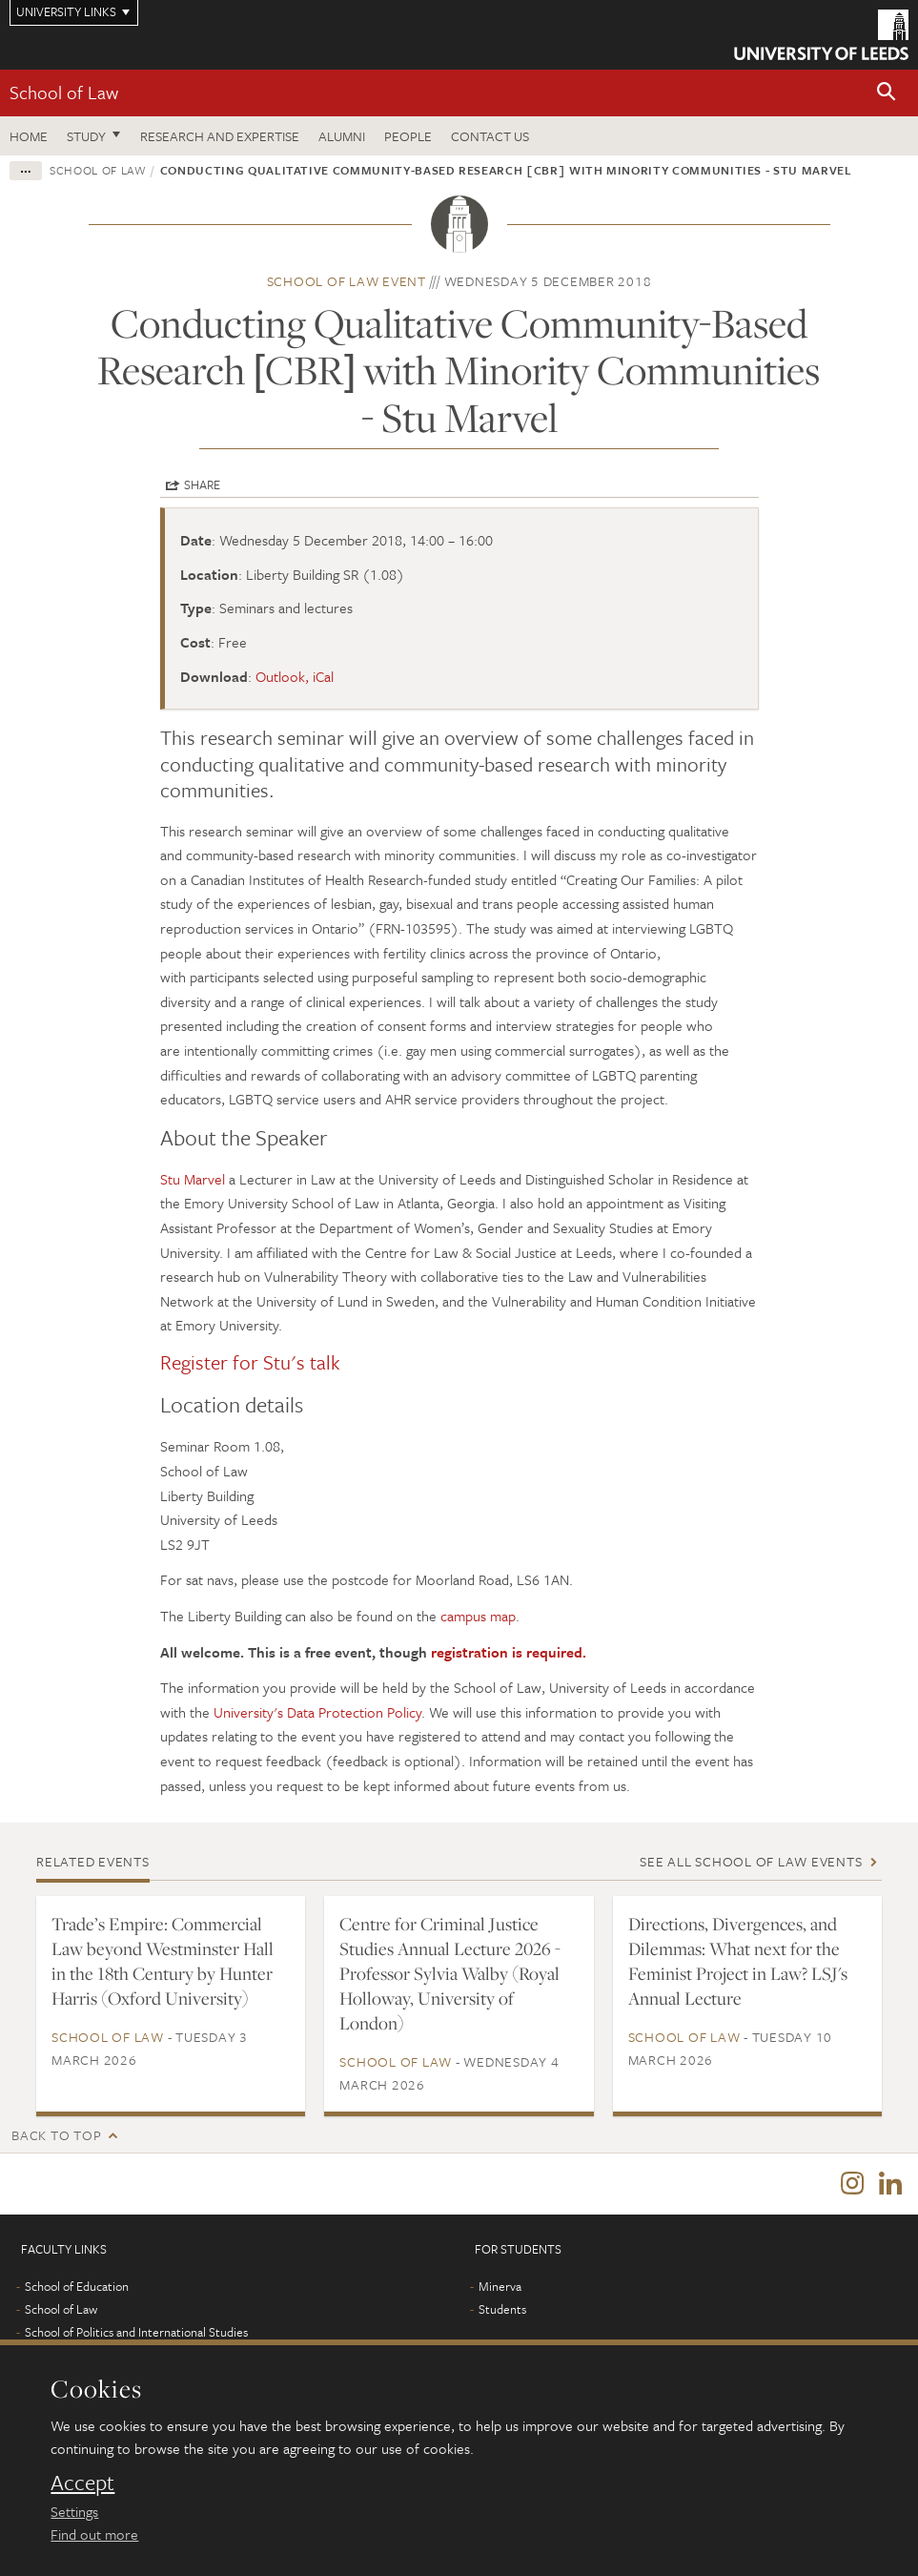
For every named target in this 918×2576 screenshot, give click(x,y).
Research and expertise (219, 136)
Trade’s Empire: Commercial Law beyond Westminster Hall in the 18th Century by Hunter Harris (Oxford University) (162, 1960)
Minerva (500, 2288)
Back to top (56, 2135)
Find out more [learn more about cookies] (94, 2534)
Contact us (490, 136)
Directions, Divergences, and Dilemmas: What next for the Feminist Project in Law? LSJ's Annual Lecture (737, 1960)
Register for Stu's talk (250, 1362)
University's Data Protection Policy (317, 1711)
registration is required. (508, 1651)
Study (86, 136)
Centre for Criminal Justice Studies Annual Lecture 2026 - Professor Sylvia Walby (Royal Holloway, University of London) (450, 1973)
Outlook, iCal (294, 676)
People (408, 136)
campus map (478, 1615)
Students (502, 2310)
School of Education (77, 2288)
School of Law (64, 92)
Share (202, 484)
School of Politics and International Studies (136, 2333)
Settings (74, 2511)
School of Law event (346, 281)
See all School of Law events (751, 1861)
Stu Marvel (192, 1178)
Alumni (341, 136)
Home (29, 136)
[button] (886, 93)
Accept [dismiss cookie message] (82, 2482)
